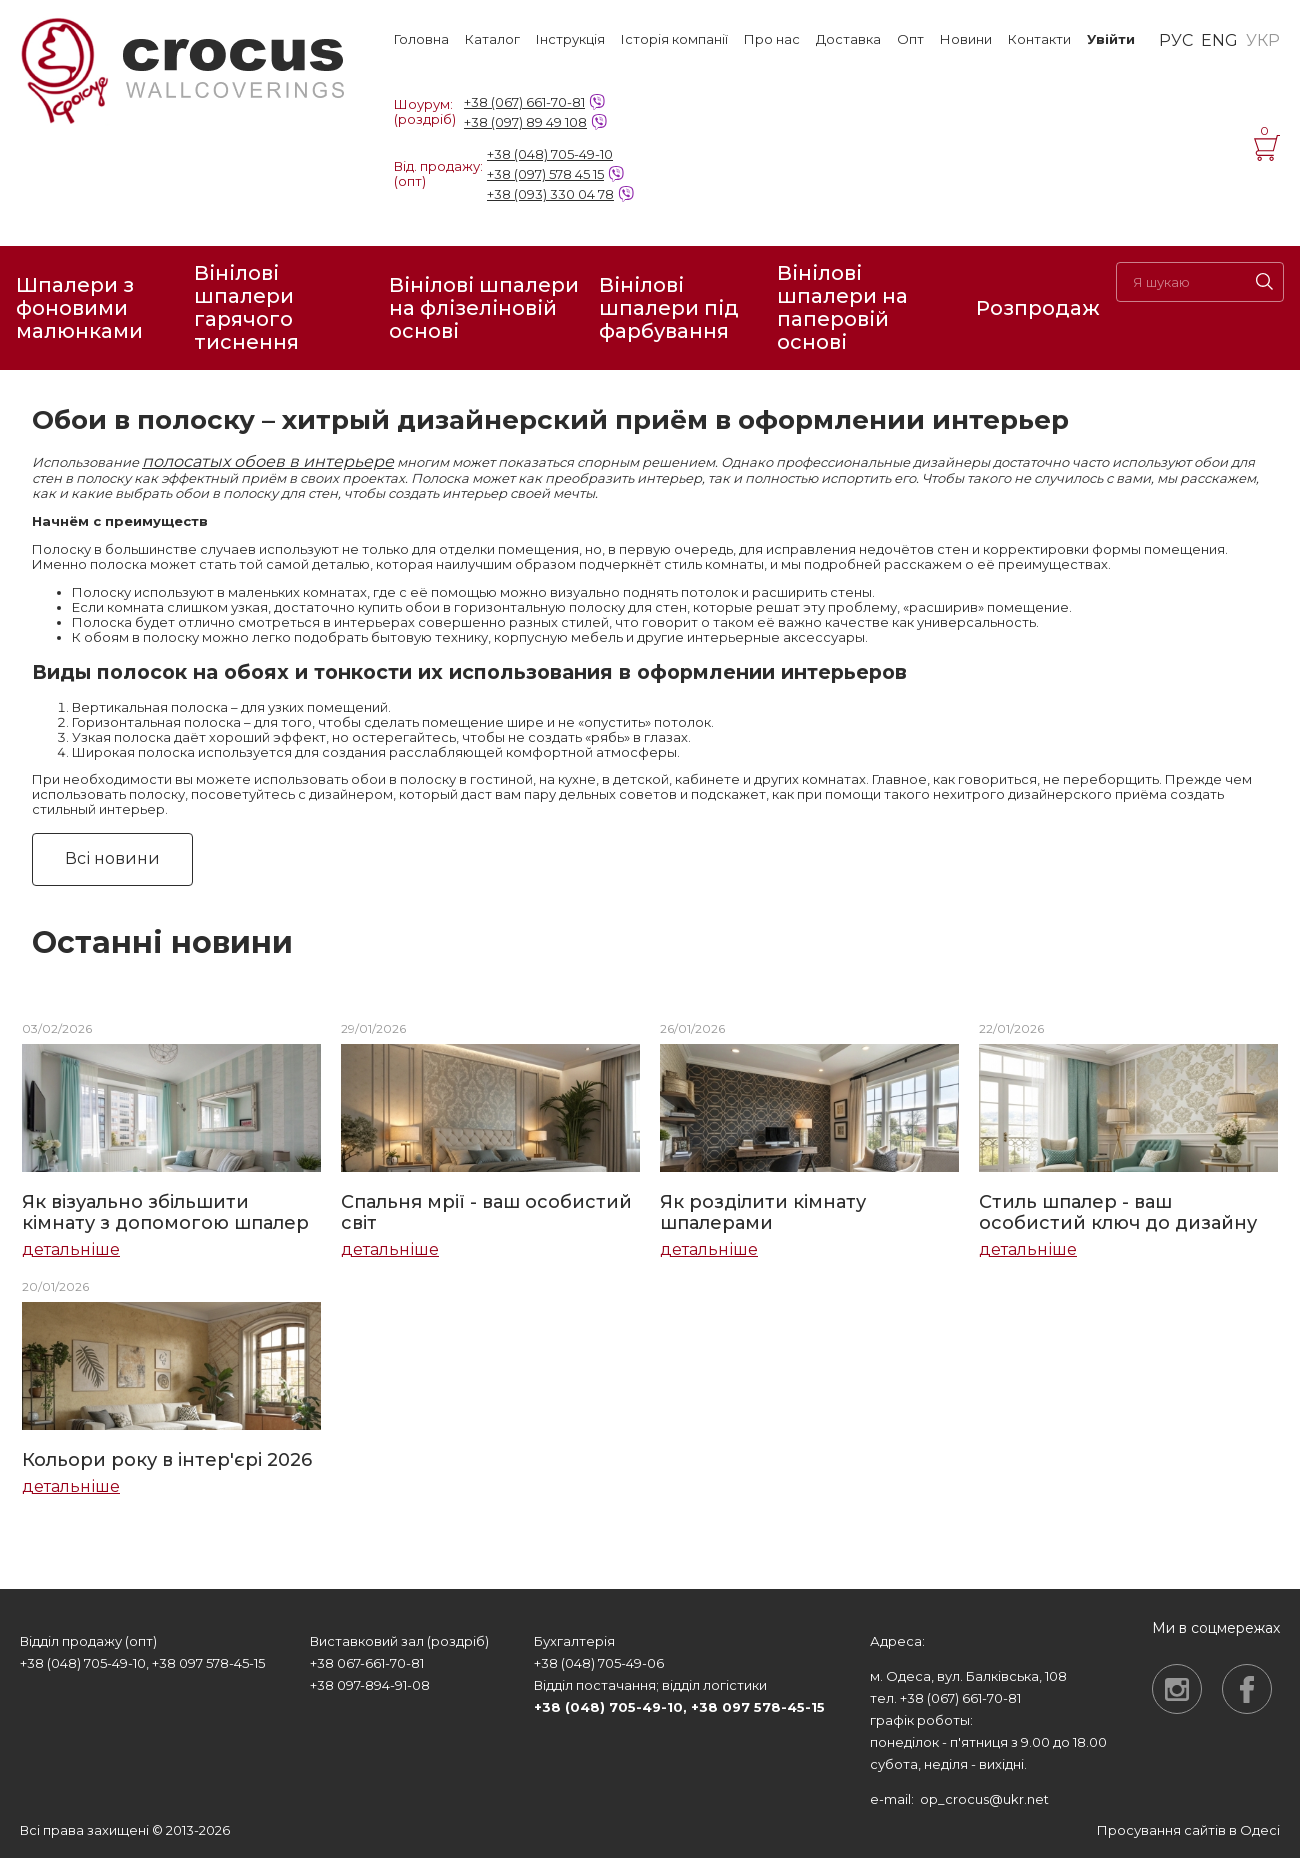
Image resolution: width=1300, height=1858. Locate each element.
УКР (1263, 41)
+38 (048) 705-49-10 (550, 154)
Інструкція (570, 39)
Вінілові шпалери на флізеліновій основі (484, 308)
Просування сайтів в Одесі (1188, 1830)
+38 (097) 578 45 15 (545, 174)
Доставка (848, 39)
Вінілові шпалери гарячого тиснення (246, 308)
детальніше (71, 1250)
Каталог (492, 39)
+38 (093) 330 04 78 (550, 194)
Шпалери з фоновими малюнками (79, 308)
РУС (1176, 41)
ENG (1219, 41)
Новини (966, 39)
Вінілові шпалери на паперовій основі (842, 308)
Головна (421, 39)
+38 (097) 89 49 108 (525, 122)
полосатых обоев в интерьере (268, 461)
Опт (910, 39)
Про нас (772, 39)
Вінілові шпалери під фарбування (669, 308)
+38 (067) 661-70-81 (524, 102)
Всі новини (112, 858)
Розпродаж (1038, 308)
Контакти (1039, 39)
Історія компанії (674, 39)
